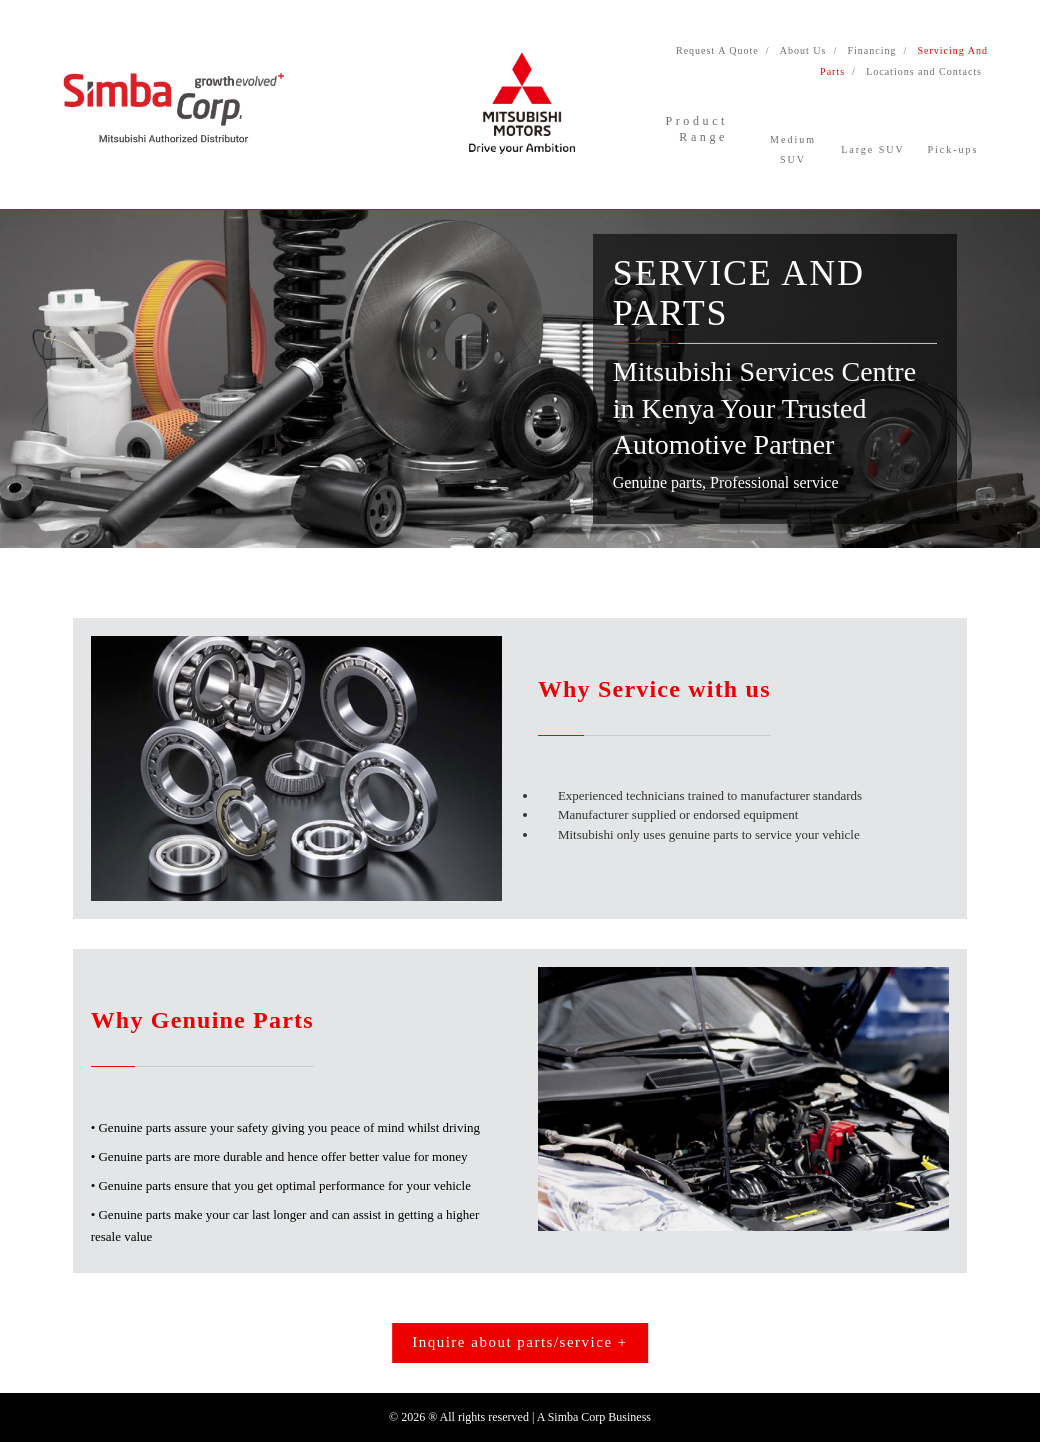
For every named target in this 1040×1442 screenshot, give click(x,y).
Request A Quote (717, 50)
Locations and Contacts (924, 71)
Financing (871, 50)
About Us (803, 50)
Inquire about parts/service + (520, 1342)
